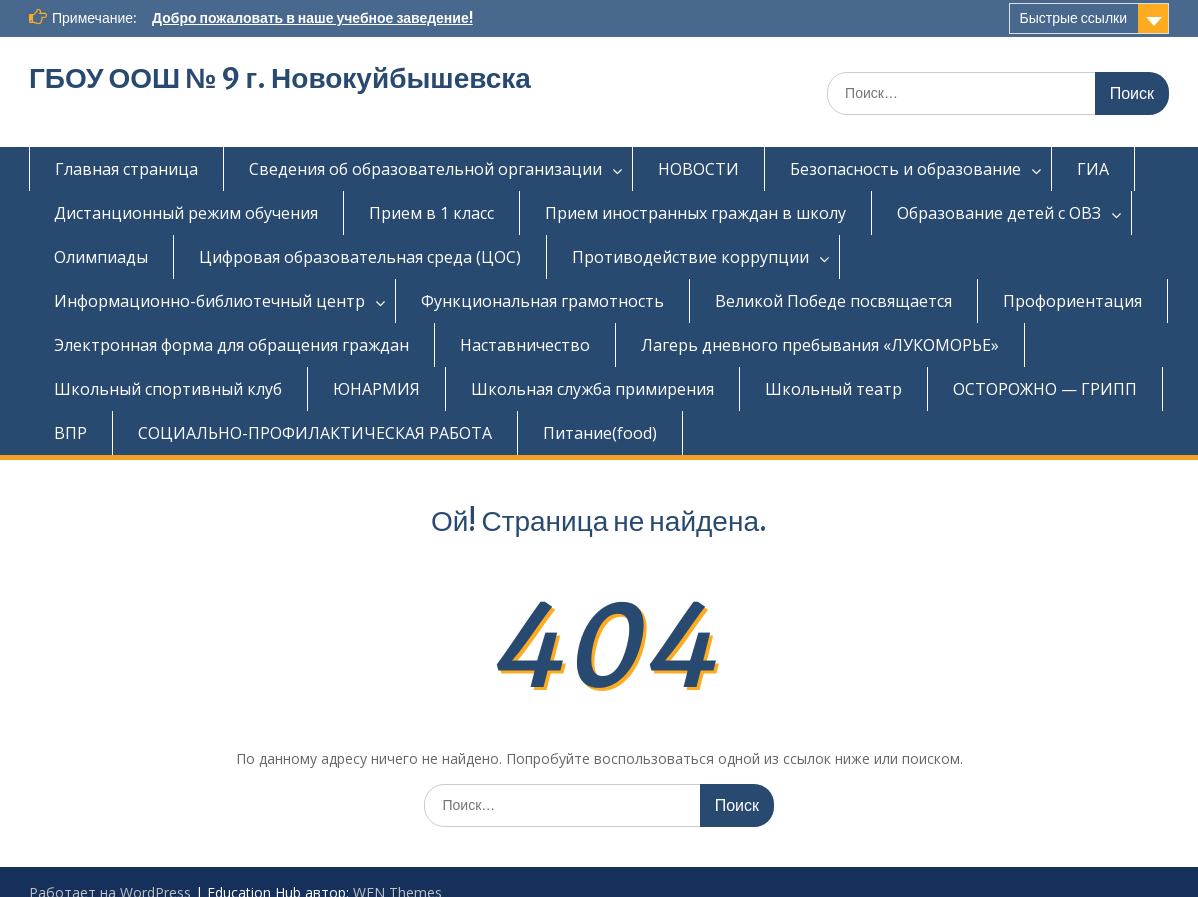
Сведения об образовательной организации (425, 169)
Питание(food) (600, 433)
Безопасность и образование (905, 169)
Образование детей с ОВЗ (999, 213)
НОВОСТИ (698, 169)
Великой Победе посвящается (833, 301)
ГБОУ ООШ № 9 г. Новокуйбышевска (280, 78)
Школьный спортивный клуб (168, 389)
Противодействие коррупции (690, 257)
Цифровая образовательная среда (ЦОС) (360, 257)
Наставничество (525, 345)
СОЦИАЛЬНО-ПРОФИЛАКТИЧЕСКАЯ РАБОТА (315, 433)
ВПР (70, 433)
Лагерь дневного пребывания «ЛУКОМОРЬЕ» (820, 345)
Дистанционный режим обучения (186, 213)
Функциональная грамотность (542, 301)
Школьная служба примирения (592, 389)
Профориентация (1072, 301)
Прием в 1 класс (431, 213)
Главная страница (126, 169)
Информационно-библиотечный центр (209, 301)
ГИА (1093, 169)
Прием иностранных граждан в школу (695, 213)
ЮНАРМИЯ (376, 389)
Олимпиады (101, 257)
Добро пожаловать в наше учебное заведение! (312, 18)
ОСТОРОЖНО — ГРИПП (1045, 389)
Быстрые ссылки (1073, 18)
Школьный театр (833, 389)
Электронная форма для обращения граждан (231, 345)
